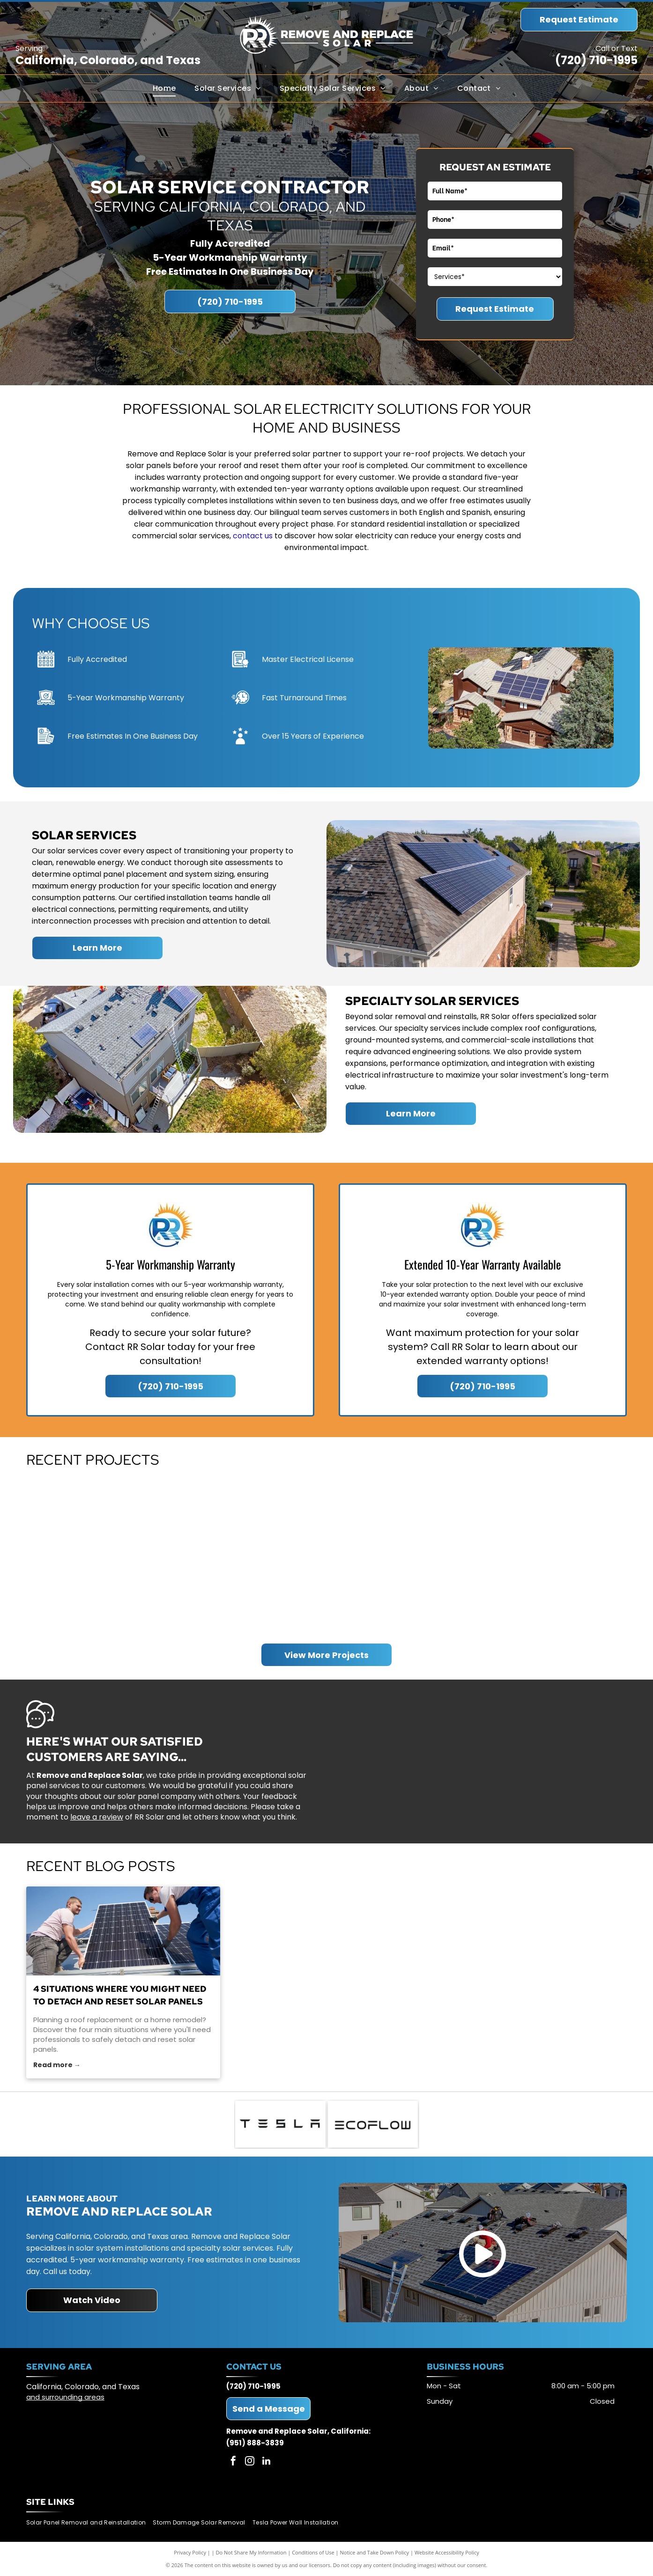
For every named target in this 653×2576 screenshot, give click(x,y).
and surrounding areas (65, 2397)
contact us (253, 535)
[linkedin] (266, 2462)
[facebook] (233, 2462)
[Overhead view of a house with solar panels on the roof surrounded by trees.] (251, 1555)
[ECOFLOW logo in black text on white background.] (373, 2124)
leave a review (96, 1817)
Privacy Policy (190, 2552)
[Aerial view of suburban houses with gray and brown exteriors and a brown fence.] (401, 1555)
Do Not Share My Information (251, 2552)
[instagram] (250, 2462)
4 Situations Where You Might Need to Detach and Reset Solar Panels (120, 1995)
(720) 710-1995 (596, 60)
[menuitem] (164, 88)
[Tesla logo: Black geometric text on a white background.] (280, 2124)
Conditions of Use (313, 2552)
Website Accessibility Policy (447, 2552)
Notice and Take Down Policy (374, 2552)
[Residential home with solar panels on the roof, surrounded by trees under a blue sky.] (550, 1555)
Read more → (57, 2065)
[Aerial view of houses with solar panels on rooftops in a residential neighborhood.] (102, 1555)
